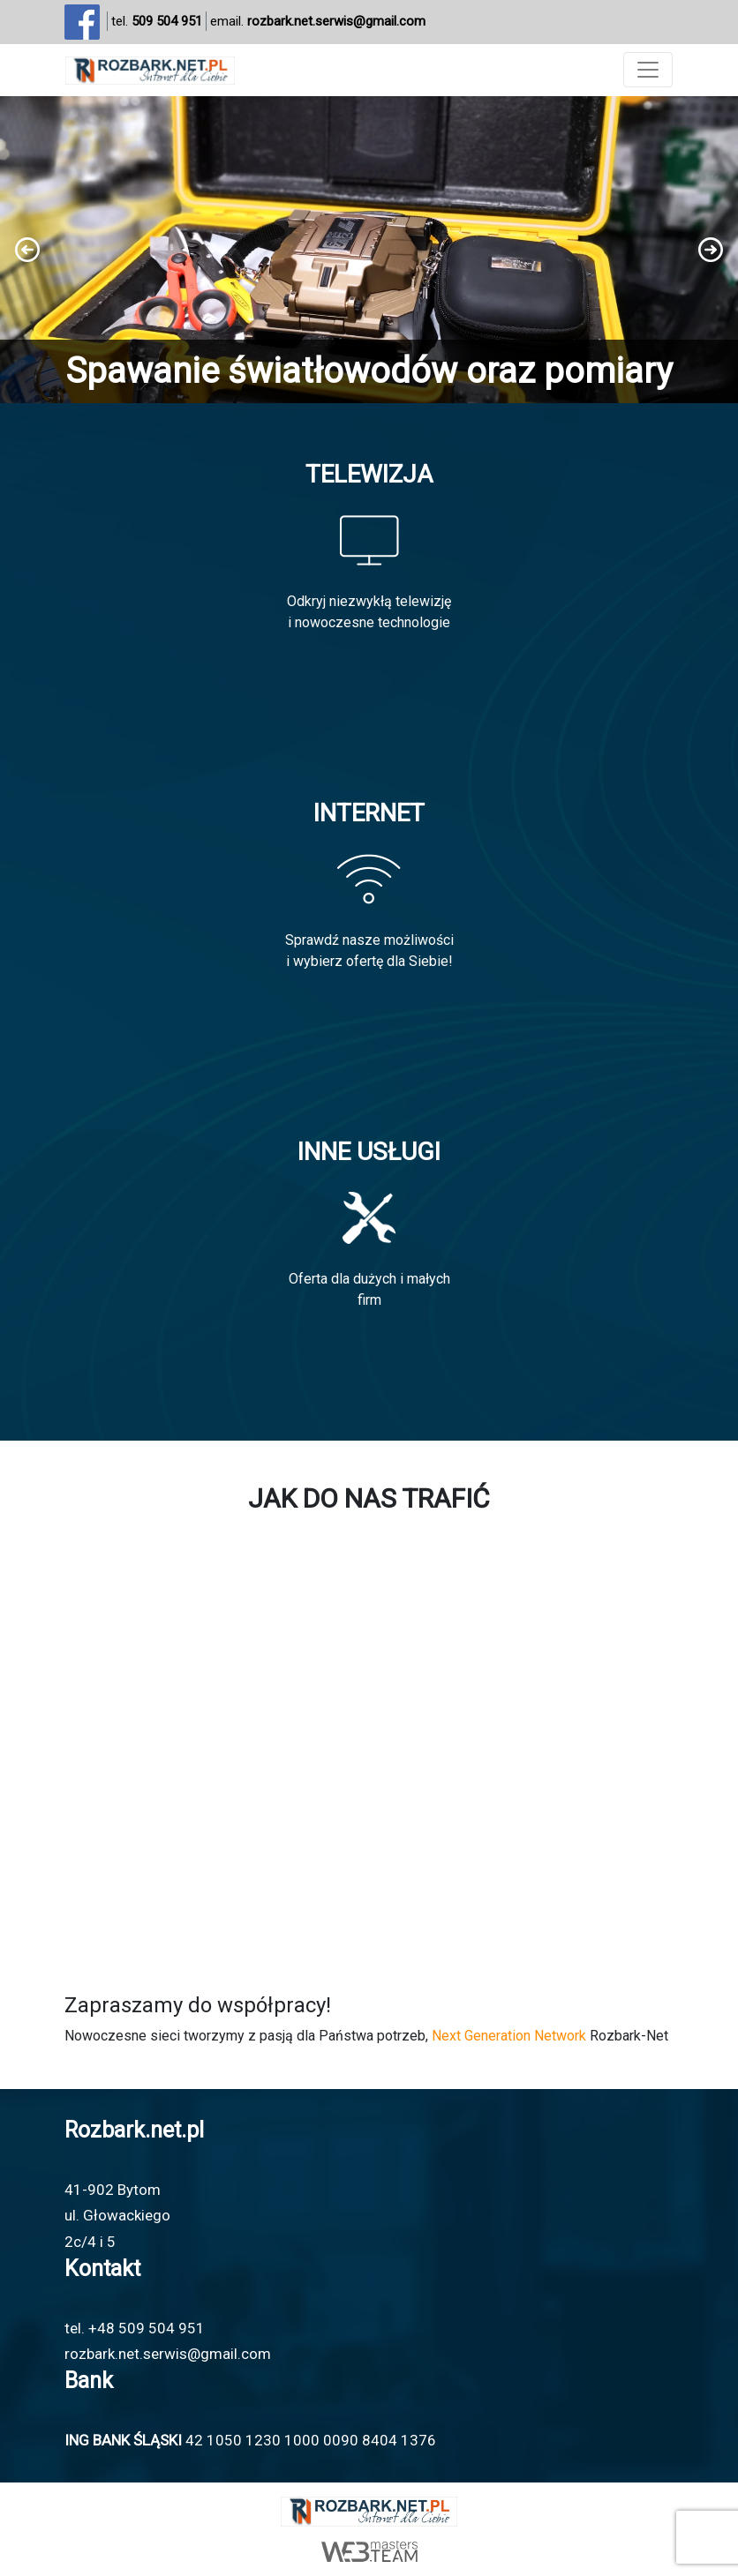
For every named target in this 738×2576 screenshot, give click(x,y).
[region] (369, 249)
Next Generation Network (509, 2035)
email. (317, 21)
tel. (156, 21)
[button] (369, 249)
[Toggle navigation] (648, 69)
